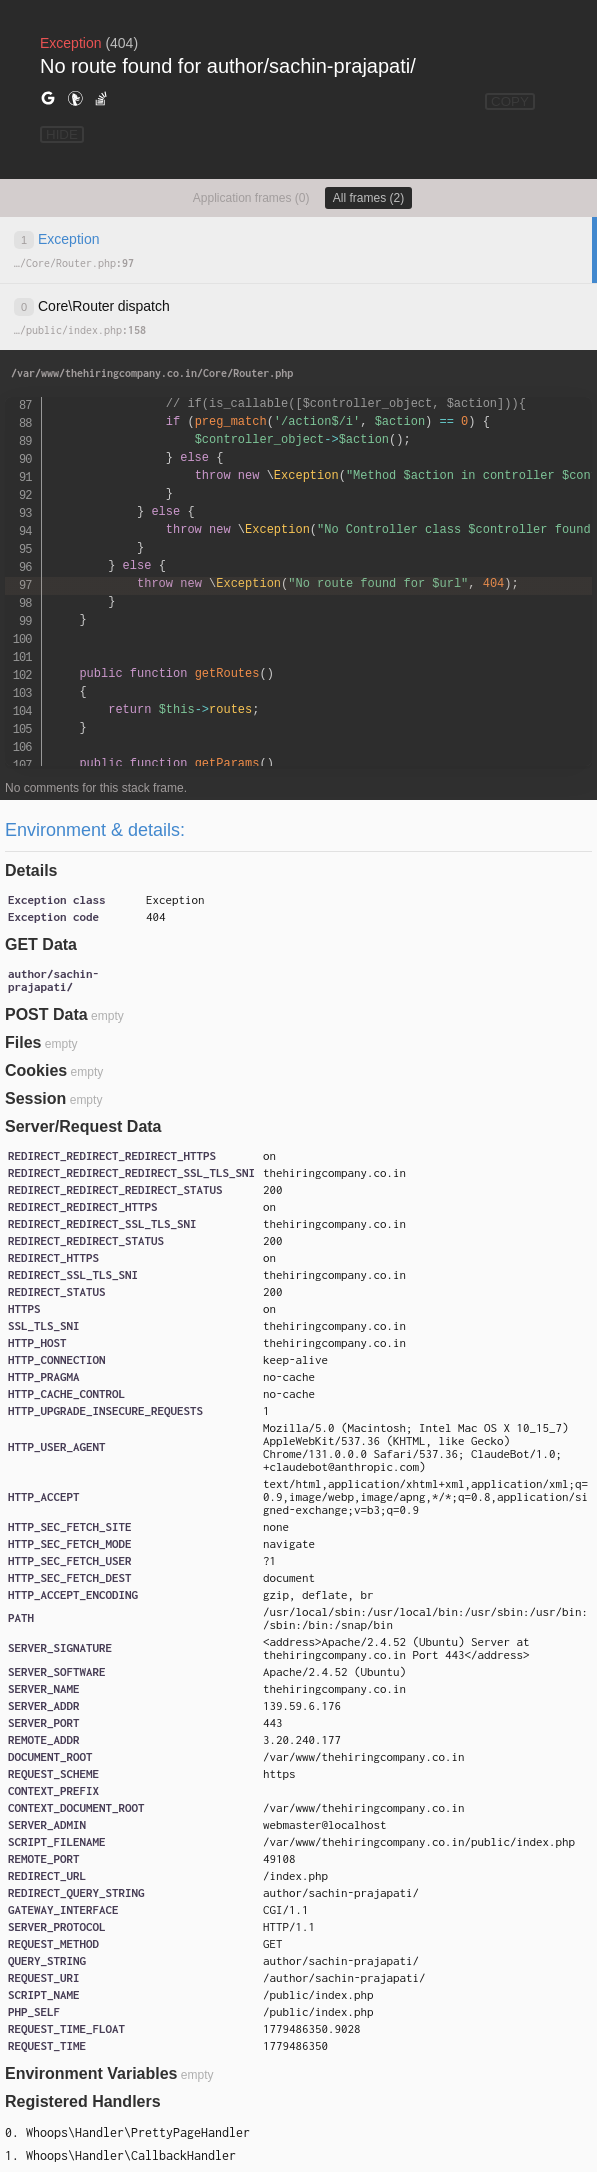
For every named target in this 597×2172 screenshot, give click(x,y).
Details (31, 870)
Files (23, 1042)
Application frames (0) (251, 198)
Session (35, 1098)
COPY (510, 101)
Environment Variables (91, 2073)
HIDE (62, 134)
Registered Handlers (83, 2101)
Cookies (36, 1070)
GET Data (41, 944)
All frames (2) (368, 198)
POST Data (46, 1014)
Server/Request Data (83, 1126)
